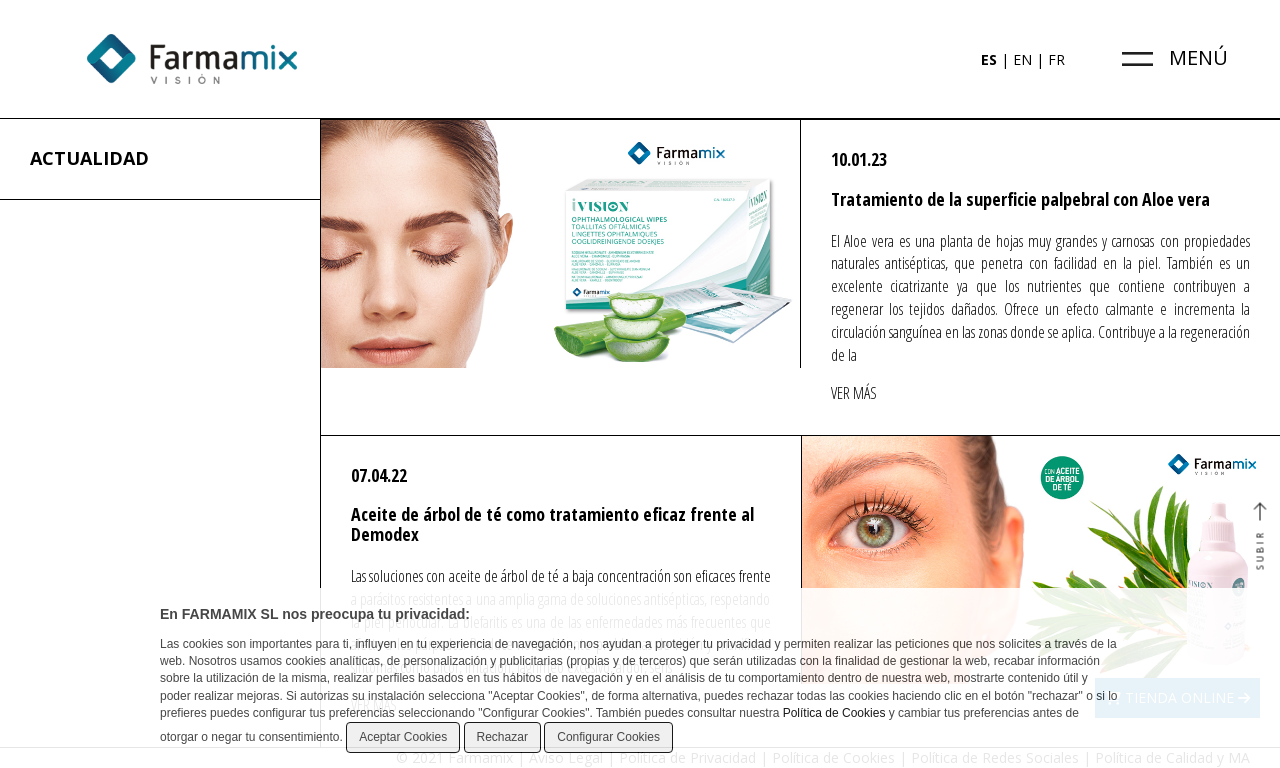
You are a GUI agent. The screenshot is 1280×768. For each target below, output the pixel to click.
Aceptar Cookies (403, 737)
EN (1022, 59)
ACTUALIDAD (89, 158)
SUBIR (1259, 537)
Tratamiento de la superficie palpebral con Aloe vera (1020, 199)
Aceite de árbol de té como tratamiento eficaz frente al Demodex (552, 524)
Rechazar (502, 737)
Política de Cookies (834, 713)
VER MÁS (854, 393)
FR (1056, 59)
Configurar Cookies (608, 737)
